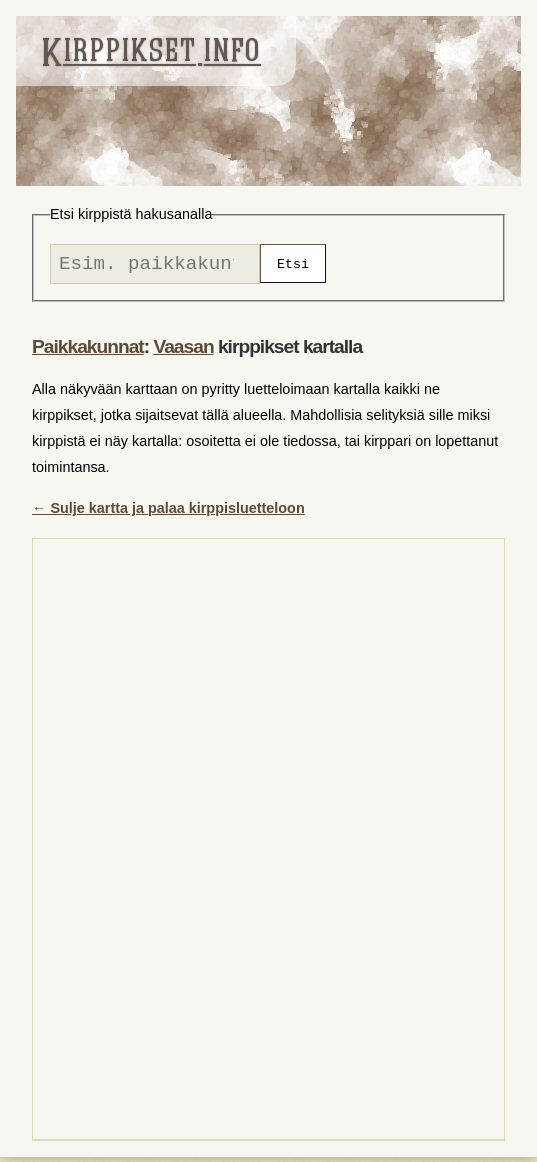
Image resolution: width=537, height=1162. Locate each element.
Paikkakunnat (88, 351)
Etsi (293, 266)
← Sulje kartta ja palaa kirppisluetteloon (168, 513)
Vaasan (183, 351)
